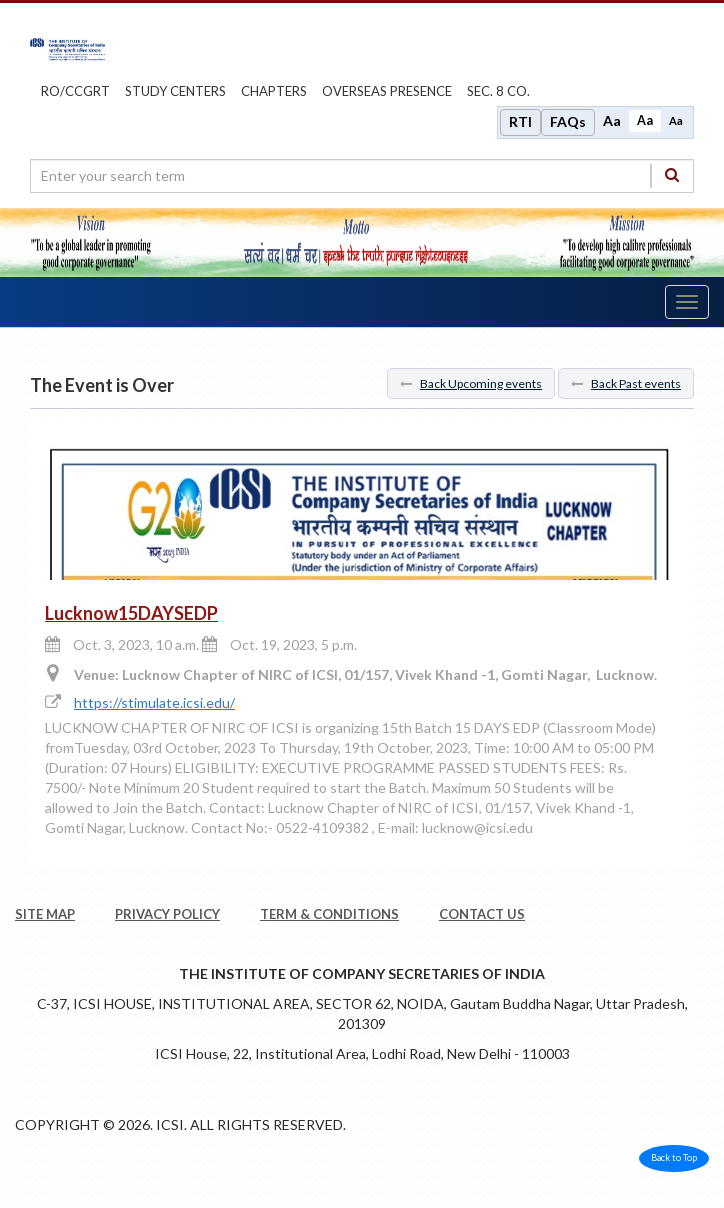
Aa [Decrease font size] (676, 120)
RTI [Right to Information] (520, 121)
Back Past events (626, 383)
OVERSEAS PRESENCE (387, 91)
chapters (274, 91)
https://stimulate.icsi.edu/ (154, 702)
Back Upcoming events (471, 383)
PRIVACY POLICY (167, 914)
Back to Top (674, 1157)
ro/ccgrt (75, 91)
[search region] (362, 176)
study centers (175, 91)
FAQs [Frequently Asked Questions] (568, 121)
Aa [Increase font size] (612, 120)
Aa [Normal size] (645, 120)
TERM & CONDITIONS (329, 914)
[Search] (672, 175)
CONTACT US (482, 914)
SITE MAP (45, 914)
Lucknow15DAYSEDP (131, 613)
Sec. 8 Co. (498, 91)
